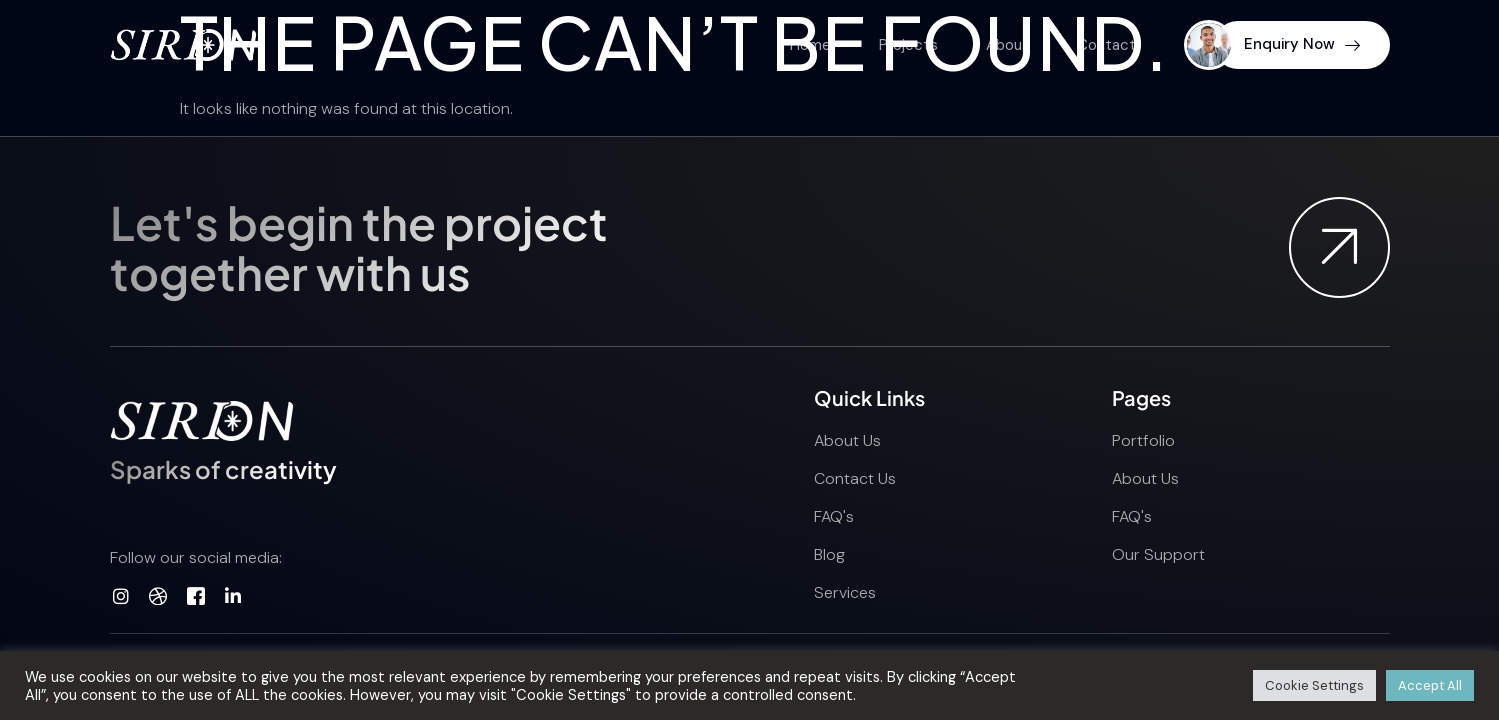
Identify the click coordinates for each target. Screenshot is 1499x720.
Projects (908, 45)
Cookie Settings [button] (1314, 685)
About (1007, 45)
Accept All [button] (1430, 685)
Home (810, 45)
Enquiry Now (1302, 44)
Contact (1106, 45)
